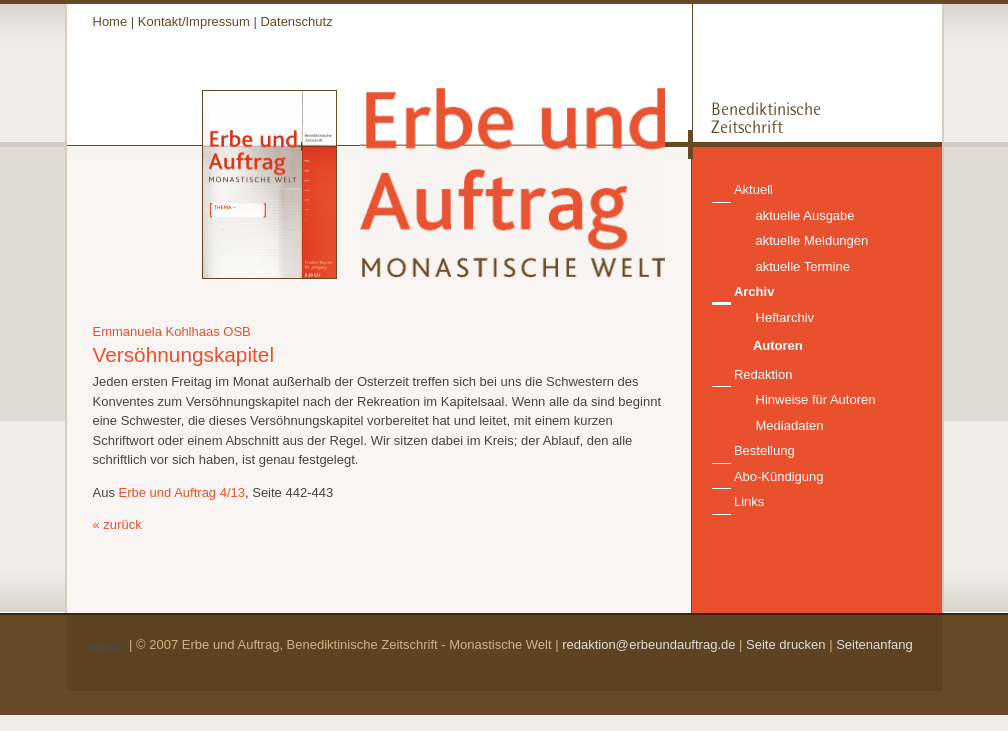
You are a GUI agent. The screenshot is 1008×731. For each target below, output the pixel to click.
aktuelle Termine (803, 266)
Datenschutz (296, 21)
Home (110, 21)
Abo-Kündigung (779, 476)
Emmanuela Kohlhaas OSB (172, 331)
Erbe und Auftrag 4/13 (182, 492)
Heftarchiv (785, 317)
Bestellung (764, 450)
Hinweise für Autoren (816, 399)
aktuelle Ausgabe (805, 215)
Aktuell (753, 189)
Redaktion (763, 374)
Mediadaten (790, 425)
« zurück (117, 524)
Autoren (778, 345)
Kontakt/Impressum (194, 21)
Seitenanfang (874, 644)
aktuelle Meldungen (812, 240)
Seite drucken (786, 644)
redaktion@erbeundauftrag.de (648, 644)
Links (749, 501)
